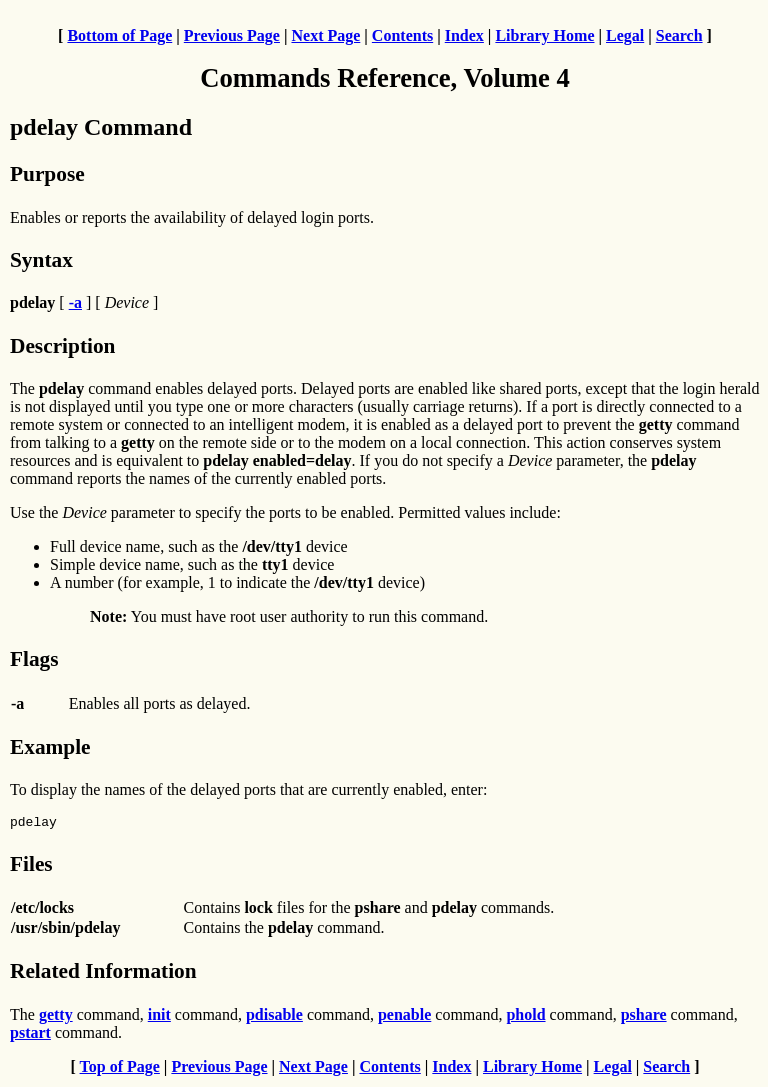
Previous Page (232, 35)
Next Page (325, 35)
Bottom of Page (119, 35)
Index (464, 35)
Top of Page (120, 1069)
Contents (402, 35)
